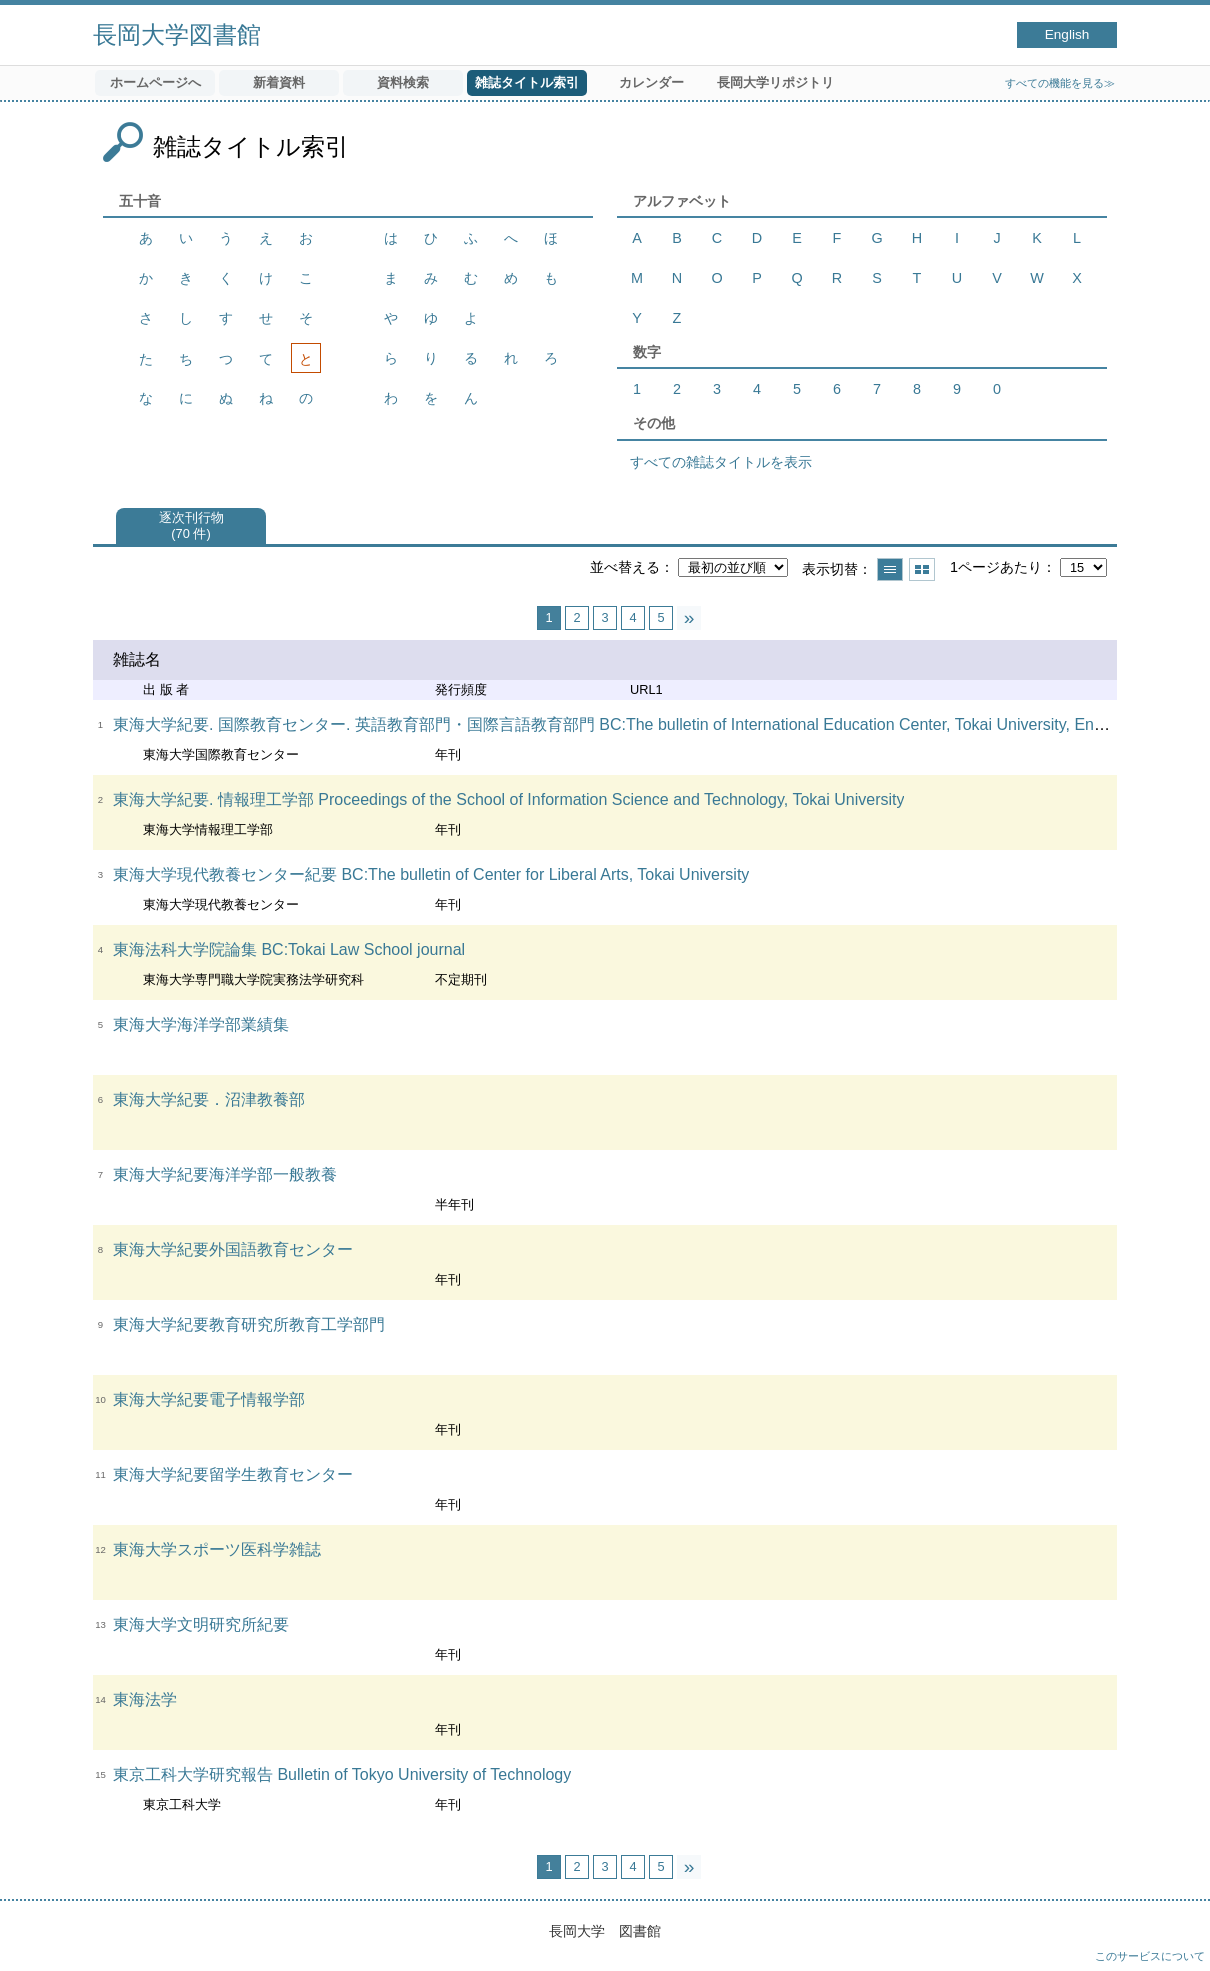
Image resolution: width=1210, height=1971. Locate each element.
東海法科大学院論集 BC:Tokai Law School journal (289, 949)
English (1067, 34)
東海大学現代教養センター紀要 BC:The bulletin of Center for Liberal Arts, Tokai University (431, 874)
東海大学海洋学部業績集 (201, 1024)
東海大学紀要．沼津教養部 (209, 1099)
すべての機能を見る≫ (1060, 83)
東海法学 (145, 1699)
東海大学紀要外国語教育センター (233, 1249)
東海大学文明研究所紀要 (201, 1624)
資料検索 (403, 82)
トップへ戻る (1175, 1936)
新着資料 (279, 82)
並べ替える (625, 567)
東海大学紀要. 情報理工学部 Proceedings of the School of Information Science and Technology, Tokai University (508, 799)
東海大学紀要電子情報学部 (209, 1399)
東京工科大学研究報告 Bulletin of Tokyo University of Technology (342, 1774)
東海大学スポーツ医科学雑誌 (217, 1549)
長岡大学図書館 (177, 34)
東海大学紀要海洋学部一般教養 (225, 1174)
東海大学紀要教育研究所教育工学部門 (249, 1324)
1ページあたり (996, 567)
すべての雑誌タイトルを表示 (721, 462)
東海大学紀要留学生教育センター (233, 1474)
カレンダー (651, 82)
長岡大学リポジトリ (775, 82)
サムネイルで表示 (922, 569)
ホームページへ (155, 82)
